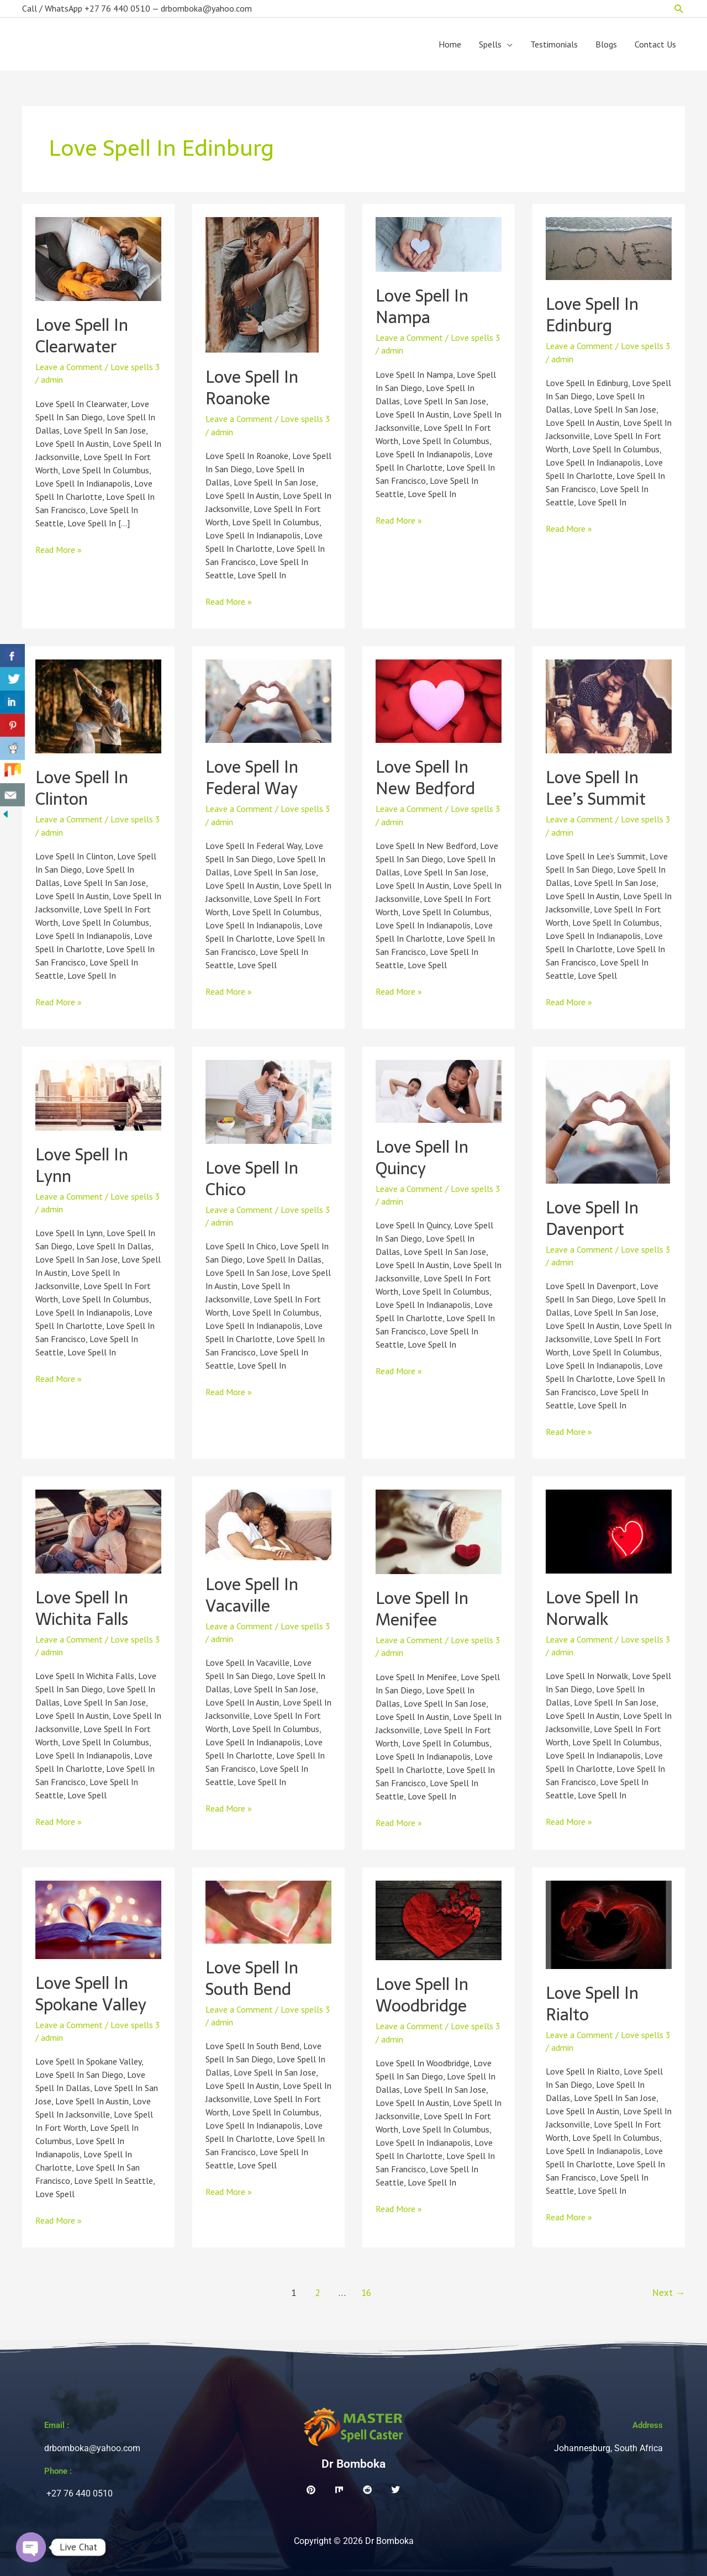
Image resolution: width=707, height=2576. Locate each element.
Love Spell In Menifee (422, 1609)
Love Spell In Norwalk (592, 1608)
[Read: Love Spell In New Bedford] (439, 700)
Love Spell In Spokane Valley (90, 1994)
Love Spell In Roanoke (251, 387)
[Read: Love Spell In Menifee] (439, 1531)
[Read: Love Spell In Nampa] (439, 243)
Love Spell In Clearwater (81, 336)
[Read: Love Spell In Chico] (268, 1100)
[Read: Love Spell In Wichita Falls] (98, 1530)
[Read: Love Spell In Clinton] (98, 705)
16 (366, 2293)
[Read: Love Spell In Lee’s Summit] (609, 705)
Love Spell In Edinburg (592, 315)
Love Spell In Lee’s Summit (596, 788)
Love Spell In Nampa (422, 306)
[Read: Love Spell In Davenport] (608, 1120)
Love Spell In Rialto (592, 2003)
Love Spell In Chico (251, 1178)
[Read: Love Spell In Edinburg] (609, 247)
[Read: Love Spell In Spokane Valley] (98, 1918)
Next (668, 2293)
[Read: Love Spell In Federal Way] (268, 700)
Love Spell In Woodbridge (422, 1995)
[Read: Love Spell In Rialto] (609, 1923)
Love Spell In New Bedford (425, 777)
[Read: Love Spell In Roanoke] (262, 283)
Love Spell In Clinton (81, 788)
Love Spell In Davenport (592, 1218)
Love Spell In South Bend (251, 1978)
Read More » (58, 549)
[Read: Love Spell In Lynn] (98, 1094)
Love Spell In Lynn (81, 1165)
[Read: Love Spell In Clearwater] (98, 257)
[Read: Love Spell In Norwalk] (609, 1530)
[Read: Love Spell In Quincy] (439, 1090)
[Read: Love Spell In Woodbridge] (439, 1919)
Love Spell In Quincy (422, 1157)
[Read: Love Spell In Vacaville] (268, 1523)
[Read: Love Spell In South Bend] (268, 1911)
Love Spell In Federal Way (251, 777)
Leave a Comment (69, 366)
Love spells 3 (135, 366)
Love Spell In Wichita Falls (81, 1608)
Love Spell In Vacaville (251, 1595)
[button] (679, 8)
